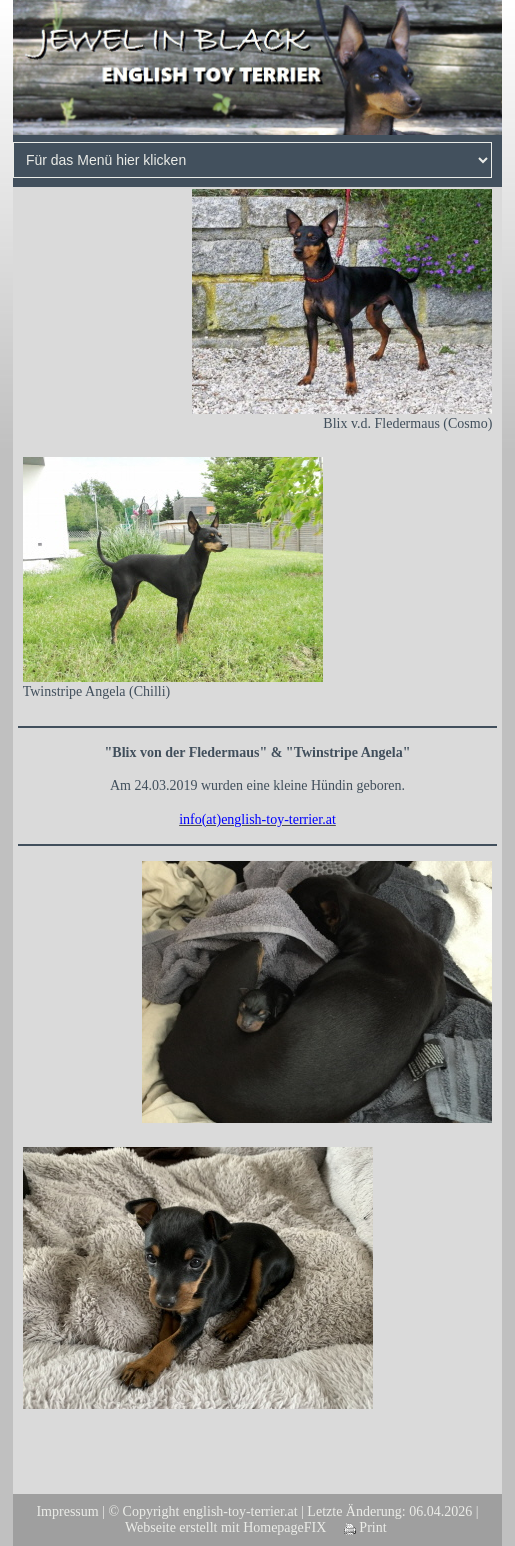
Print (365, 1527)
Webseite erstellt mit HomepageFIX (225, 1527)
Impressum (67, 1511)
